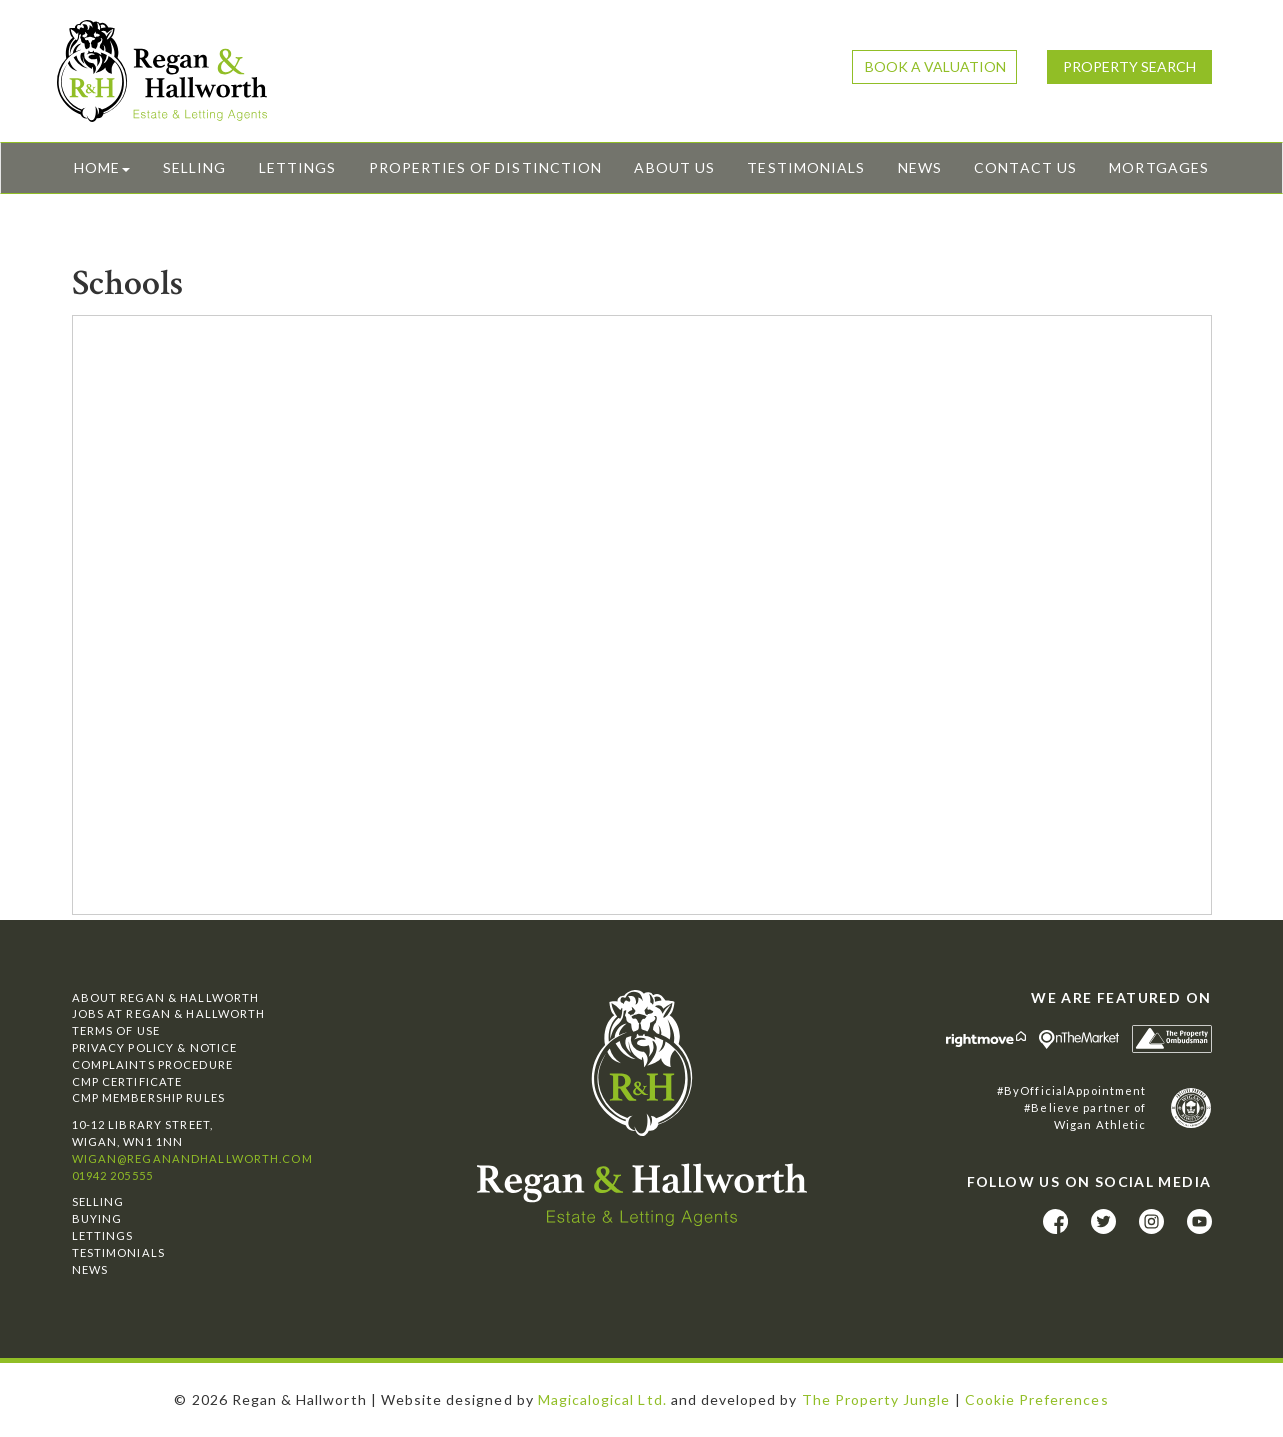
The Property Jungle (876, 1399)
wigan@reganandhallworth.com (192, 1158)
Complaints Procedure (152, 1064)
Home (102, 167)
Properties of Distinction (485, 167)
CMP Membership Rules (148, 1097)
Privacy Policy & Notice (155, 1047)
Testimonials (806, 167)
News (920, 167)
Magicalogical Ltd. (602, 1399)
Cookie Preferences (1037, 1399)
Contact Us (1025, 167)
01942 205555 (112, 1175)
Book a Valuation (935, 66)
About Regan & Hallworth (166, 997)
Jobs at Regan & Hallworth (169, 1013)
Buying (97, 1218)
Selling (194, 167)
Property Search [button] (1129, 66)
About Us (674, 167)
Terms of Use (116, 1030)
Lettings (297, 167)
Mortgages (1158, 167)
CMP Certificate (127, 1081)
